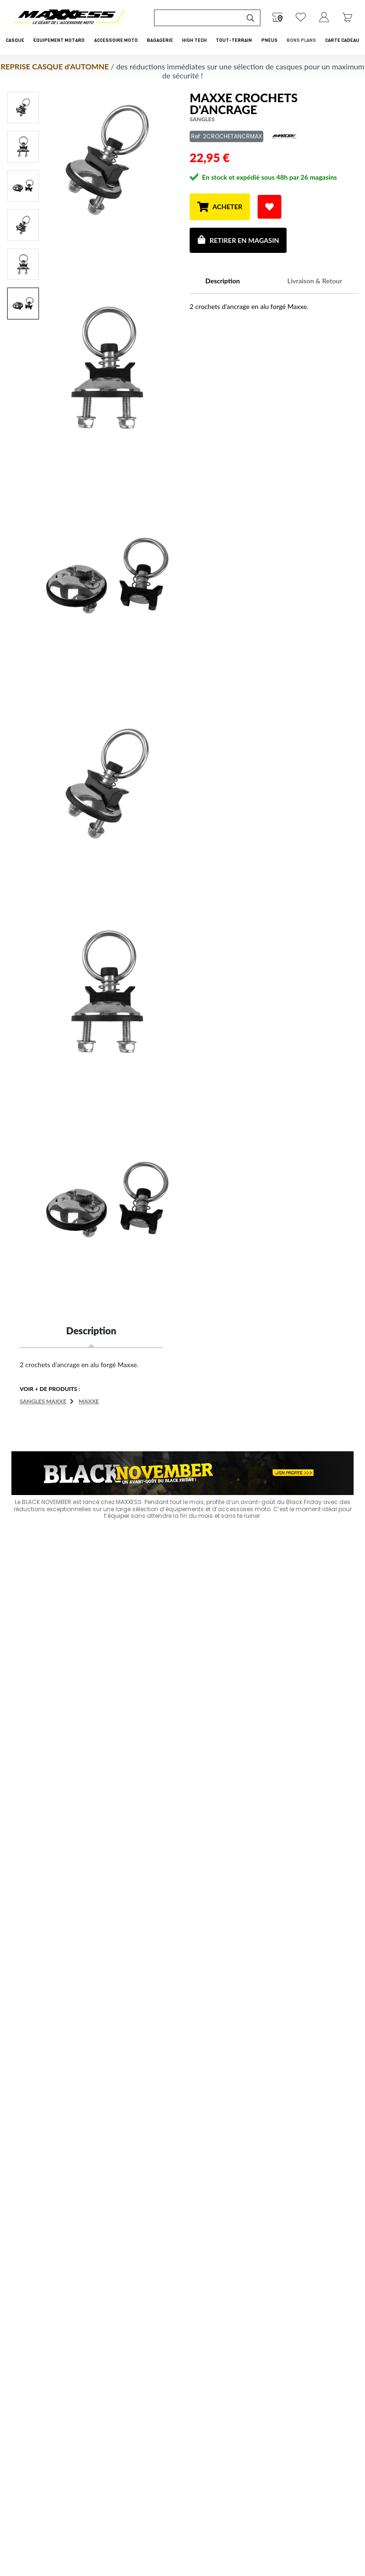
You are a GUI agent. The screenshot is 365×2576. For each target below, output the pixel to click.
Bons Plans (301, 40)
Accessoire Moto (116, 40)
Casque (15, 40)
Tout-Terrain (234, 40)
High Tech (194, 40)
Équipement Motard (59, 40)
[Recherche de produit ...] (197, 18)
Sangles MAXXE (43, 1401)
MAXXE (89, 1401)
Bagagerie (160, 40)
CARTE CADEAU (342, 40)
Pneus (269, 40)
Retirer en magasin (238, 239)
